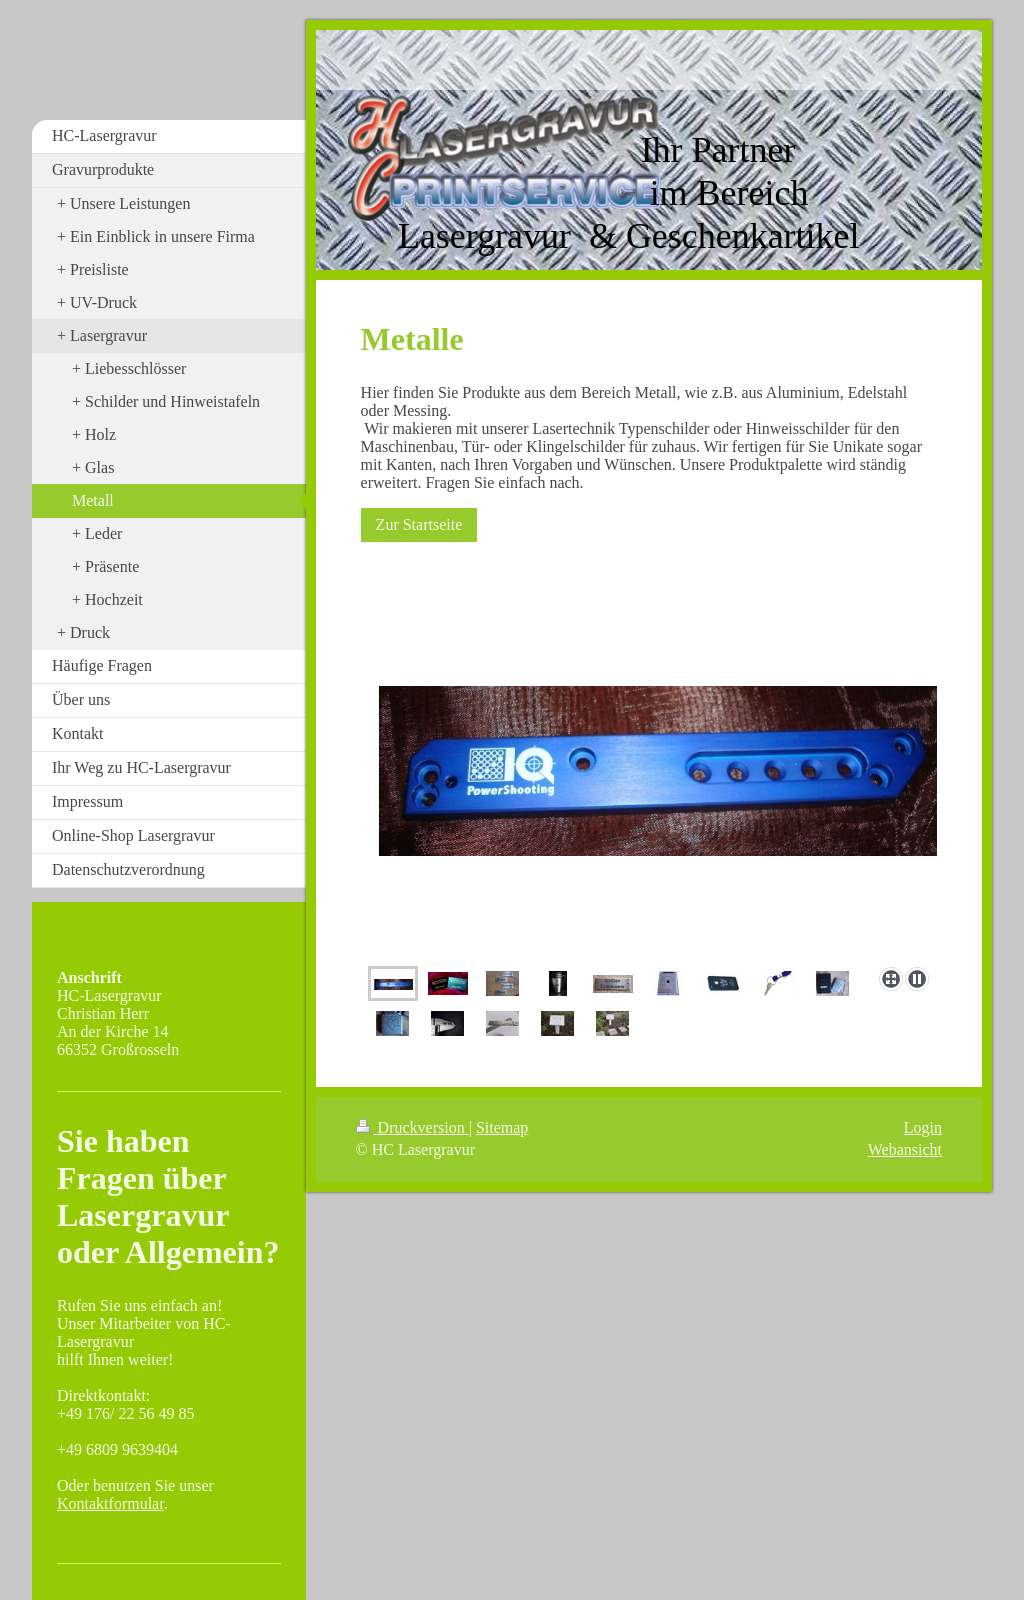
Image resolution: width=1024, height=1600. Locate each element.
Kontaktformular (110, 1503)
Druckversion (412, 1127)
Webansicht (905, 1149)
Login (923, 1127)
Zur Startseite (419, 524)
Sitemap (502, 1127)
